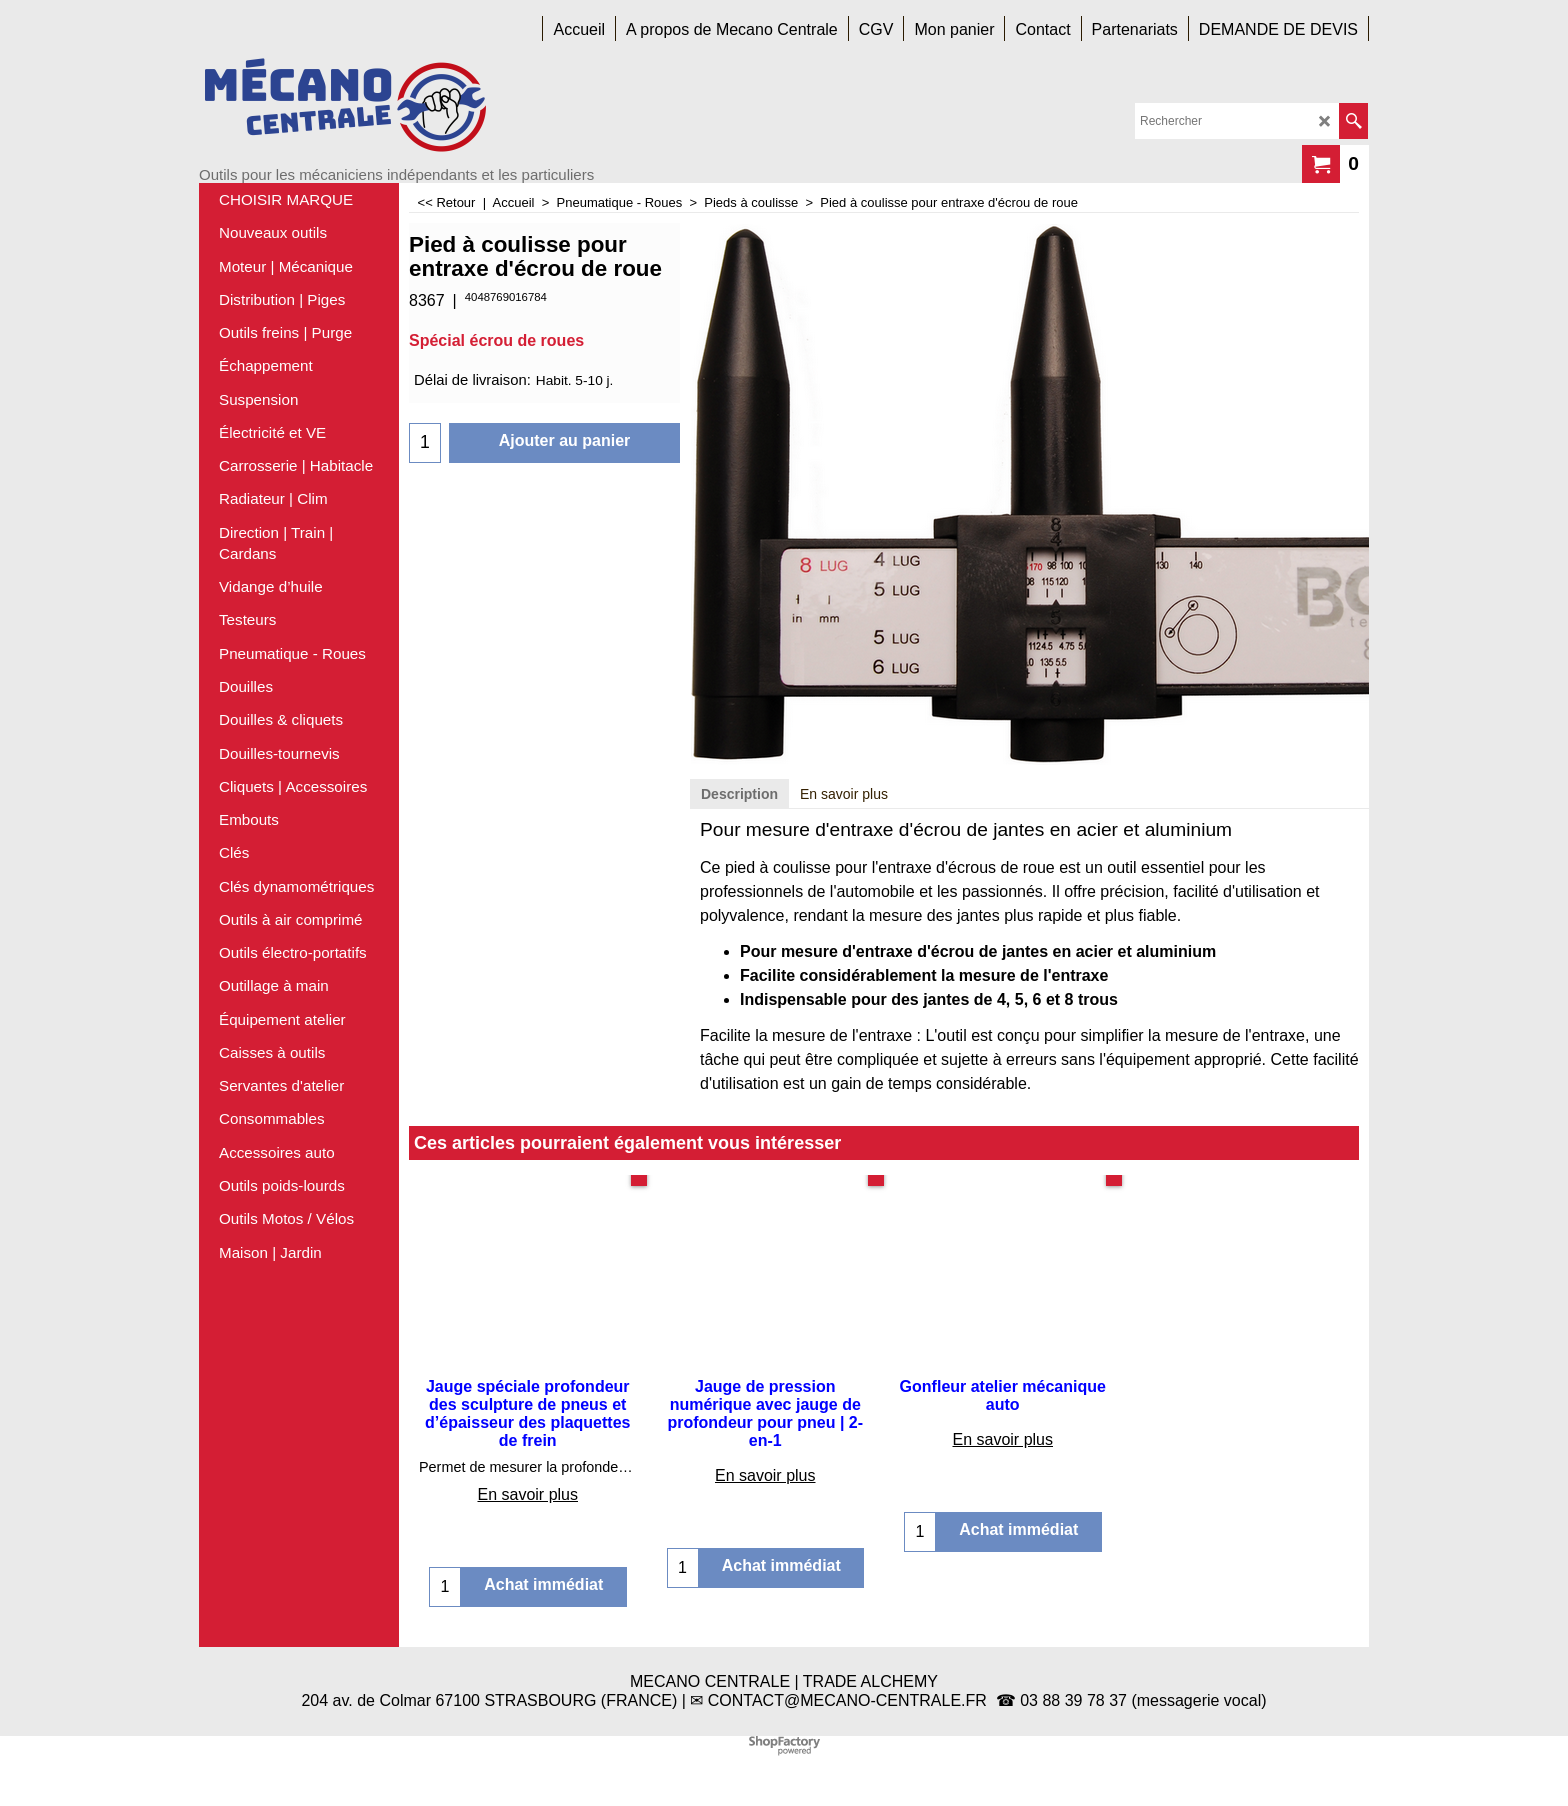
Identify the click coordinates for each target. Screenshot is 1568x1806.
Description (739, 794)
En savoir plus (844, 794)
